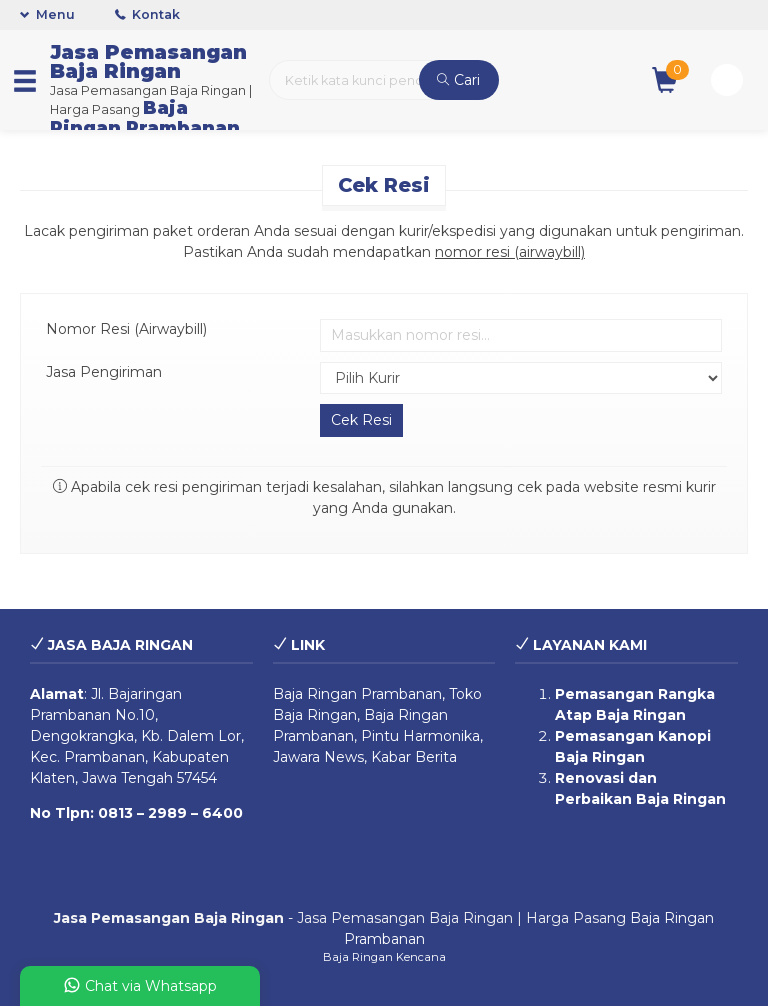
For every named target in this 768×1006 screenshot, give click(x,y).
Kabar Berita (414, 757)
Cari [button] (458, 80)
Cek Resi (384, 185)
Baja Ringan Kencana (384, 957)
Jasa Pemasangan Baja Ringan (148, 61)
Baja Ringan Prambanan (145, 117)
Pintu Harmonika (420, 736)
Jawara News (318, 757)
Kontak (147, 14)
